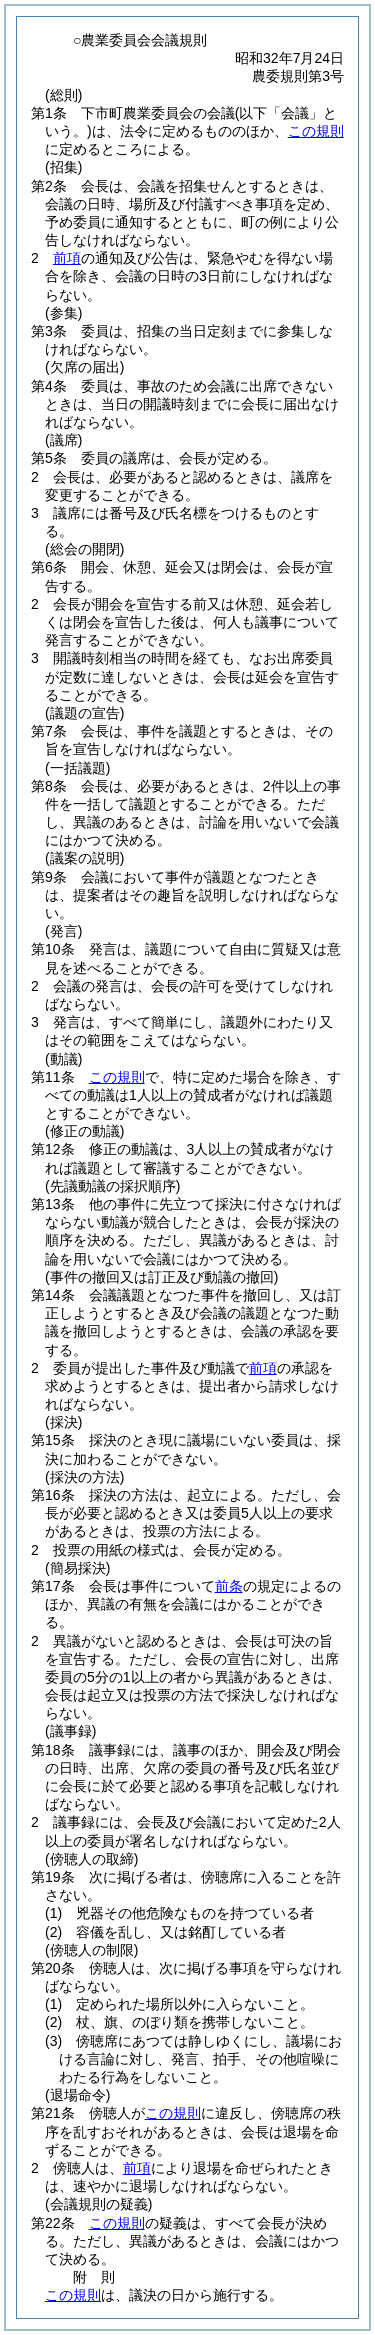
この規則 (316, 131)
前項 (67, 258)
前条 (229, 1586)
